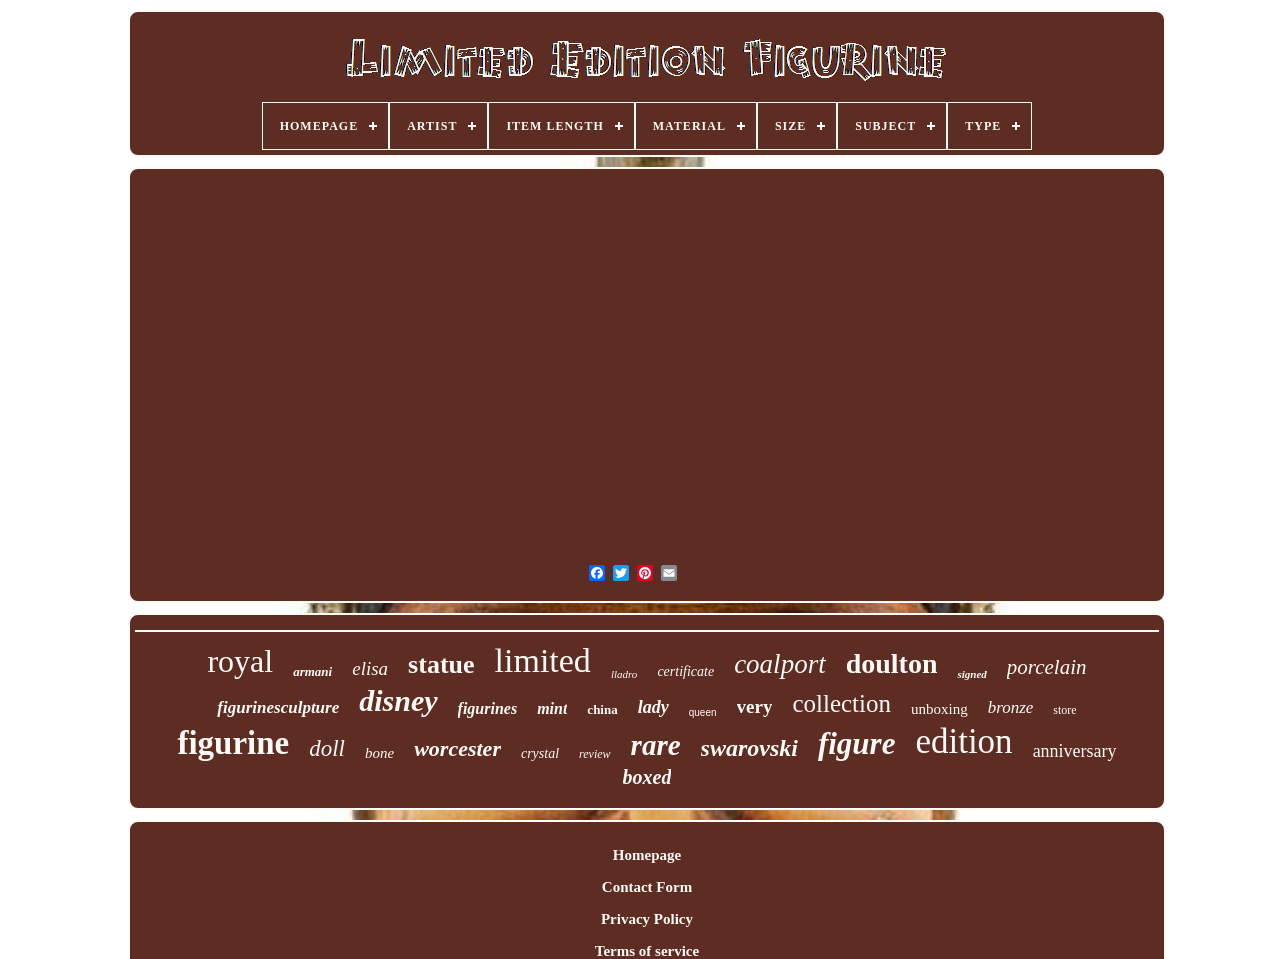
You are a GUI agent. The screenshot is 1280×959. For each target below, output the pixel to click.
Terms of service (647, 951)
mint (552, 708)
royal (240, 661)
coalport (780, 664)
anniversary (1075, 751)
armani (312, 671)
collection (841, 703)
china (602, 709)
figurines (488, 708)
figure (857, 743)
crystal (540, 753)
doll (327, 748)
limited (543, 660)
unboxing (939, 709)
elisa (370, 668)
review (595, 754)
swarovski (749, 748)
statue (441, 664)
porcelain (1047, 667)
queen (703, 712)
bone (379, 753)
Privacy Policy (647, 919)
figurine (233, 743)
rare (656, 745)
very (755, 706)
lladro (624, 674)
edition (963, 741)
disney (398, 700)
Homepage (647, 855)
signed (971, 674)
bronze (1011, 707)
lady (653, 707)
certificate (685, 671)
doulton (892, 663)
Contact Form (647, 887)
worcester (457, 748)
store (1064, 710)
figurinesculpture (278, 707)
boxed (647, 777)
